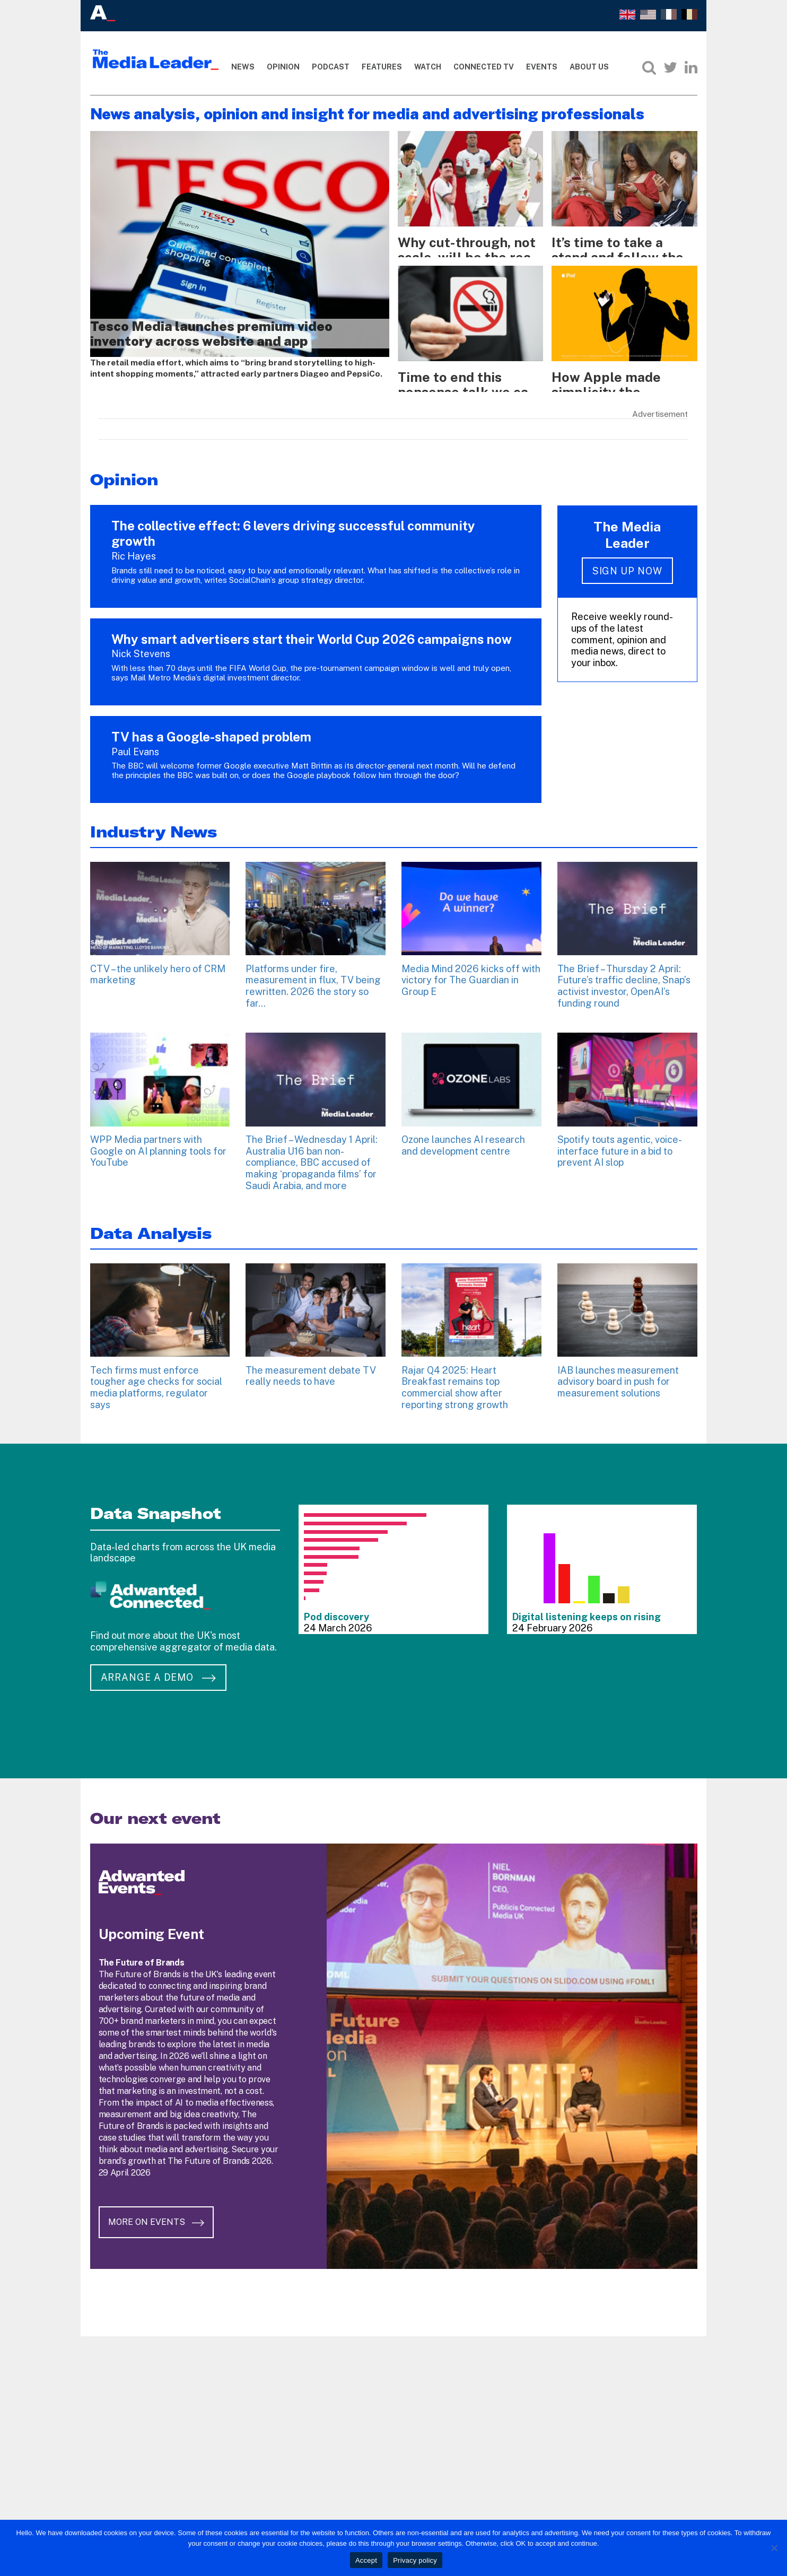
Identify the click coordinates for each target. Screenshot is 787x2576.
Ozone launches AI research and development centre (463, 1136)
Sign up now (627, 562)
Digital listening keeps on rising (586, 1608)
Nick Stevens (140, 645)
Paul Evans (135, 743)
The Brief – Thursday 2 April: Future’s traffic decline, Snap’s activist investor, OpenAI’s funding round (623, 977)
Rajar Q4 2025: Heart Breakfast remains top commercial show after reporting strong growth (454, 1379)
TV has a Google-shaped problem (211, 728)
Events (541, 67)
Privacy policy (415, 2560)
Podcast (330, 67)
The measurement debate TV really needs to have (311, 1367)
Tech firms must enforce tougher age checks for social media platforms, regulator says (156, 1379)
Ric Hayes (133, 547)
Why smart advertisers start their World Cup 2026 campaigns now (311, 630)
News (243, 67)
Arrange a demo (158, 1668)
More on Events (163, 2194)
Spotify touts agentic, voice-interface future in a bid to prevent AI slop (619, 1142)
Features (382, 67)
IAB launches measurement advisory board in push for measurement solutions (618, 1373)
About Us (589, 67)
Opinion (283, 67)
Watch (427, 67)
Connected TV (483, 67)
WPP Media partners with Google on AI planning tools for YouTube (158, 1142)
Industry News (153, 823)
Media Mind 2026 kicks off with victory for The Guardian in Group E (470, 972)
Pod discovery (336, 1608)
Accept (366, 2560)
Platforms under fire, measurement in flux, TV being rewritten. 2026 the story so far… (313, 977)
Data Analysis (151, 1225)
